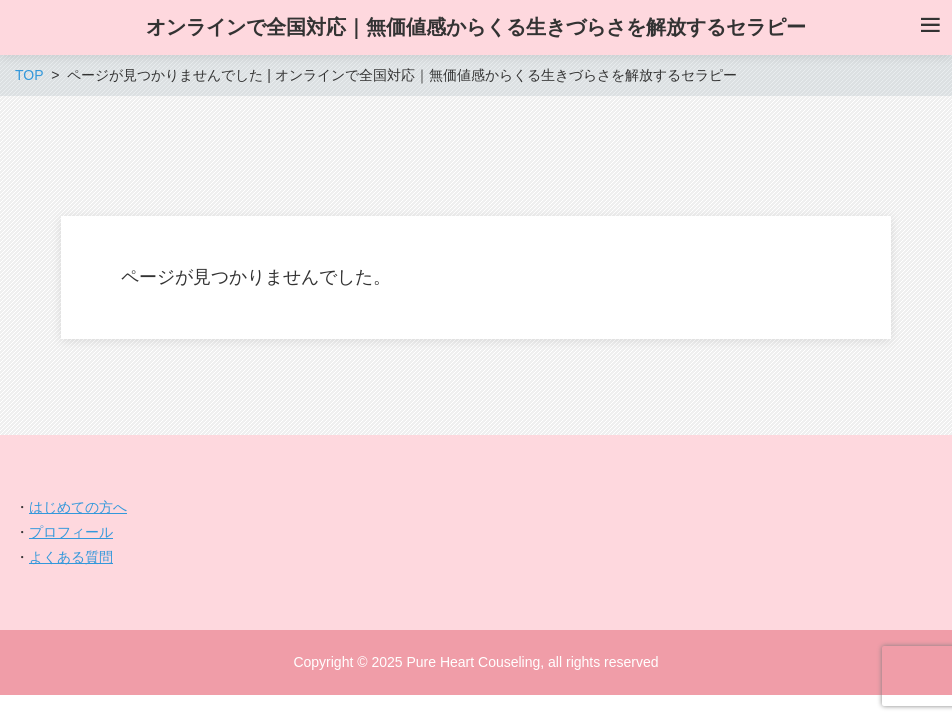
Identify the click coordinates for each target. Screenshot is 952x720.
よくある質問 (71, 557)
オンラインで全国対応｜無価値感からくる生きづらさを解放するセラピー (476, 27)
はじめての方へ (78, 507)
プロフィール (71, 532)
